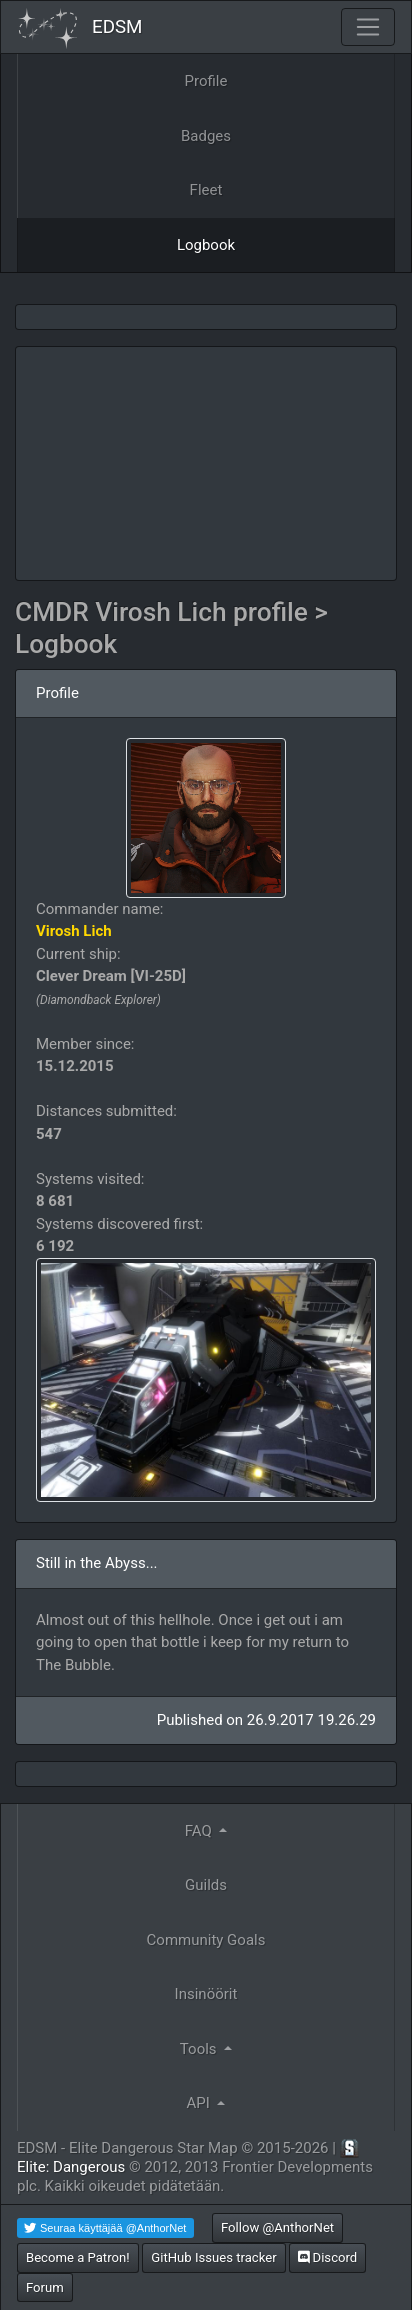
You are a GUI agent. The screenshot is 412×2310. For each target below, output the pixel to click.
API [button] (200, 2103)
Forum (45, 2287)
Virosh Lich (74, 931)
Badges (206, 136)
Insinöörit (206, 1994)
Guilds (206, 1885)
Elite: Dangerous (71, 2167)
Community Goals (206, 1940)
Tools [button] (200, 2049)
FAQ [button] (200, 1831)
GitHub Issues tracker (213, 2257)
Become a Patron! (78, 2257)
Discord (327, 2257)
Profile (206, 81)
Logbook (206, 245)
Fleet (206, 190)
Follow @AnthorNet (277, 2227)
